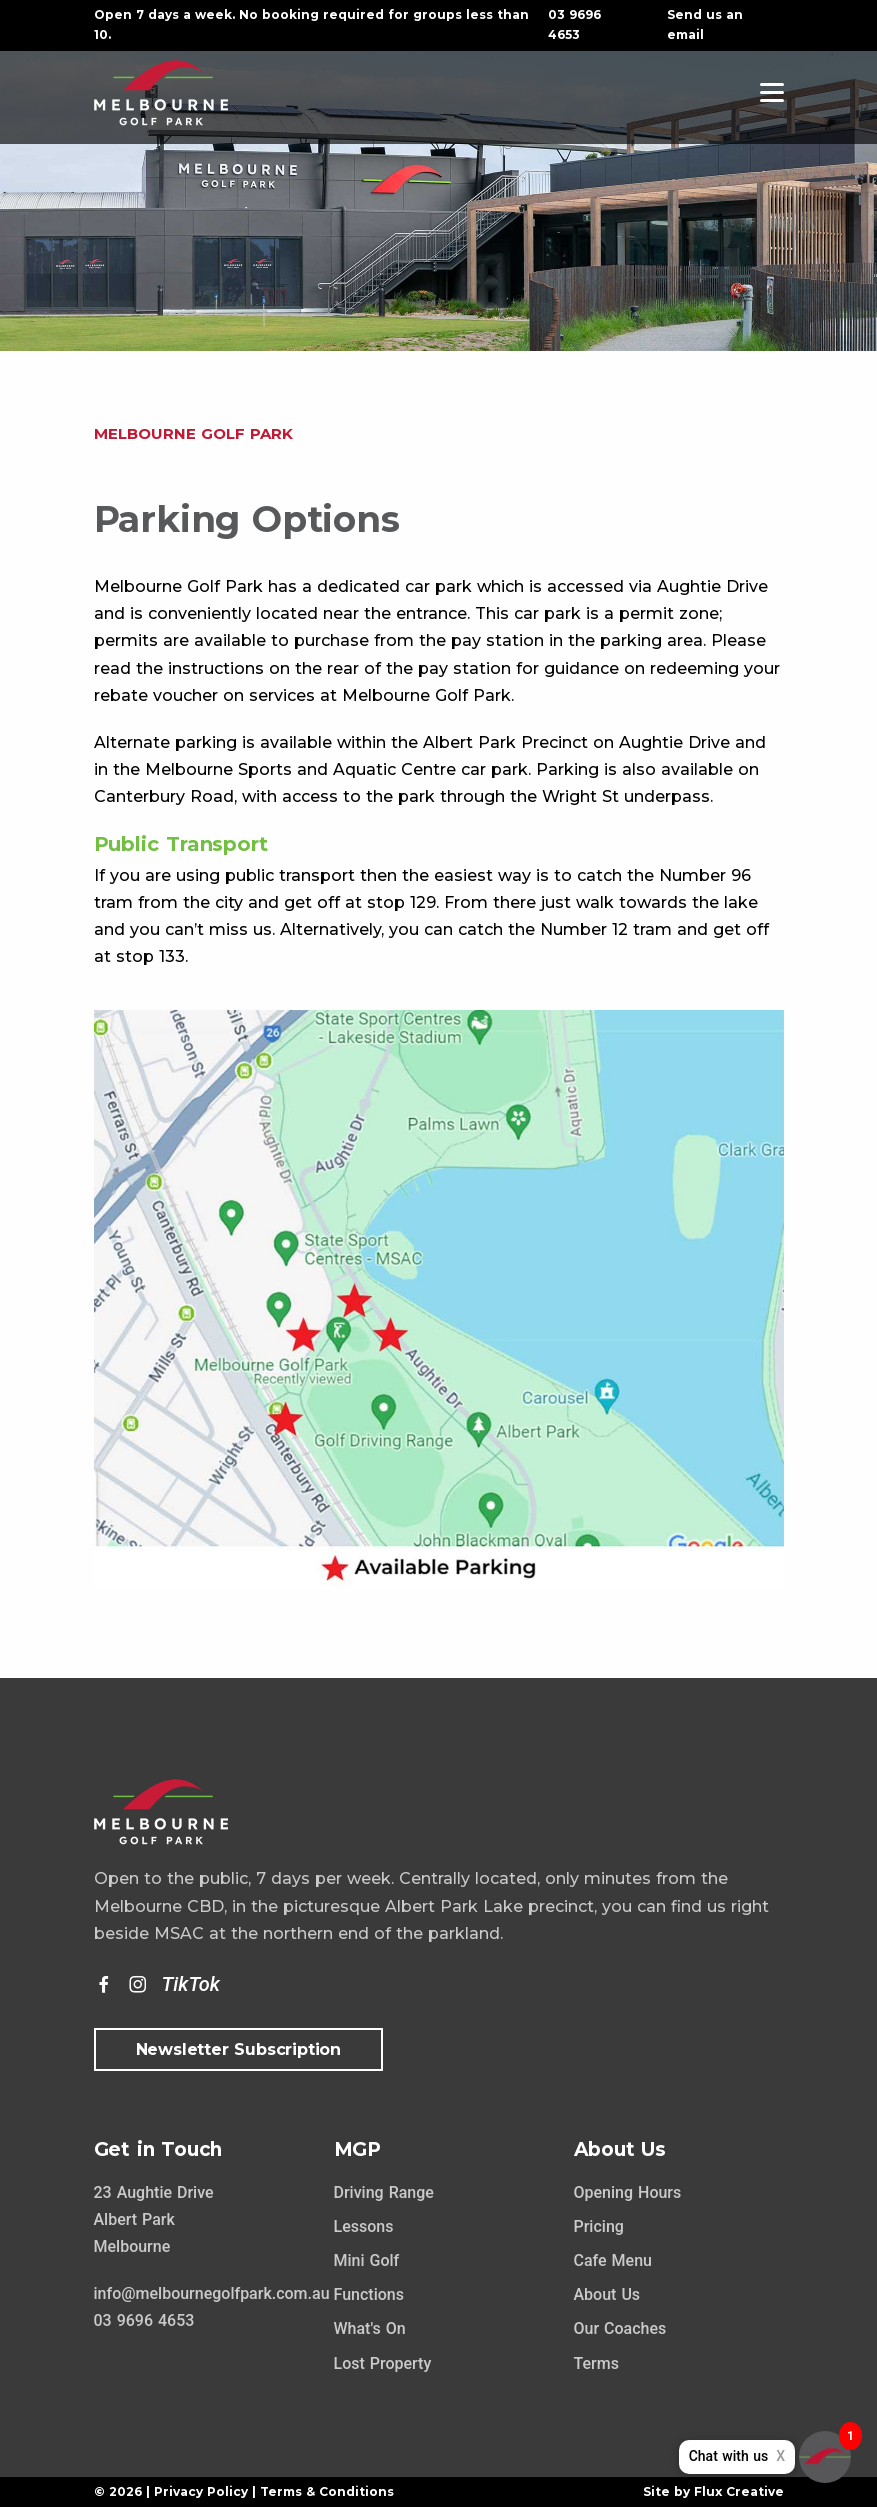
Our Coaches (620, 2328)
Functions (369, 2294)
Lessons (364, 2226)
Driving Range (384, 2192)
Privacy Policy (201, 2491)
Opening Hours (628, 2192)
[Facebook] (104, 1985)
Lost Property (383, 2363)
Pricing (599, 2226)
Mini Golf (367, 2260)
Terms (596, 2363)
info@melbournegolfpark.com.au (212, 2293)
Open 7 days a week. (164, 14)
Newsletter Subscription (238, 2049)
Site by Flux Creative (713, 2491)
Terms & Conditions (327, 2491)
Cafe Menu (613, 2260)
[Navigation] (772, 92)
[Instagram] (138, 1985)
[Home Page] (161, 91)
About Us (607, 2294)
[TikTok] (191, 1985)
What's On (370, 2328)
